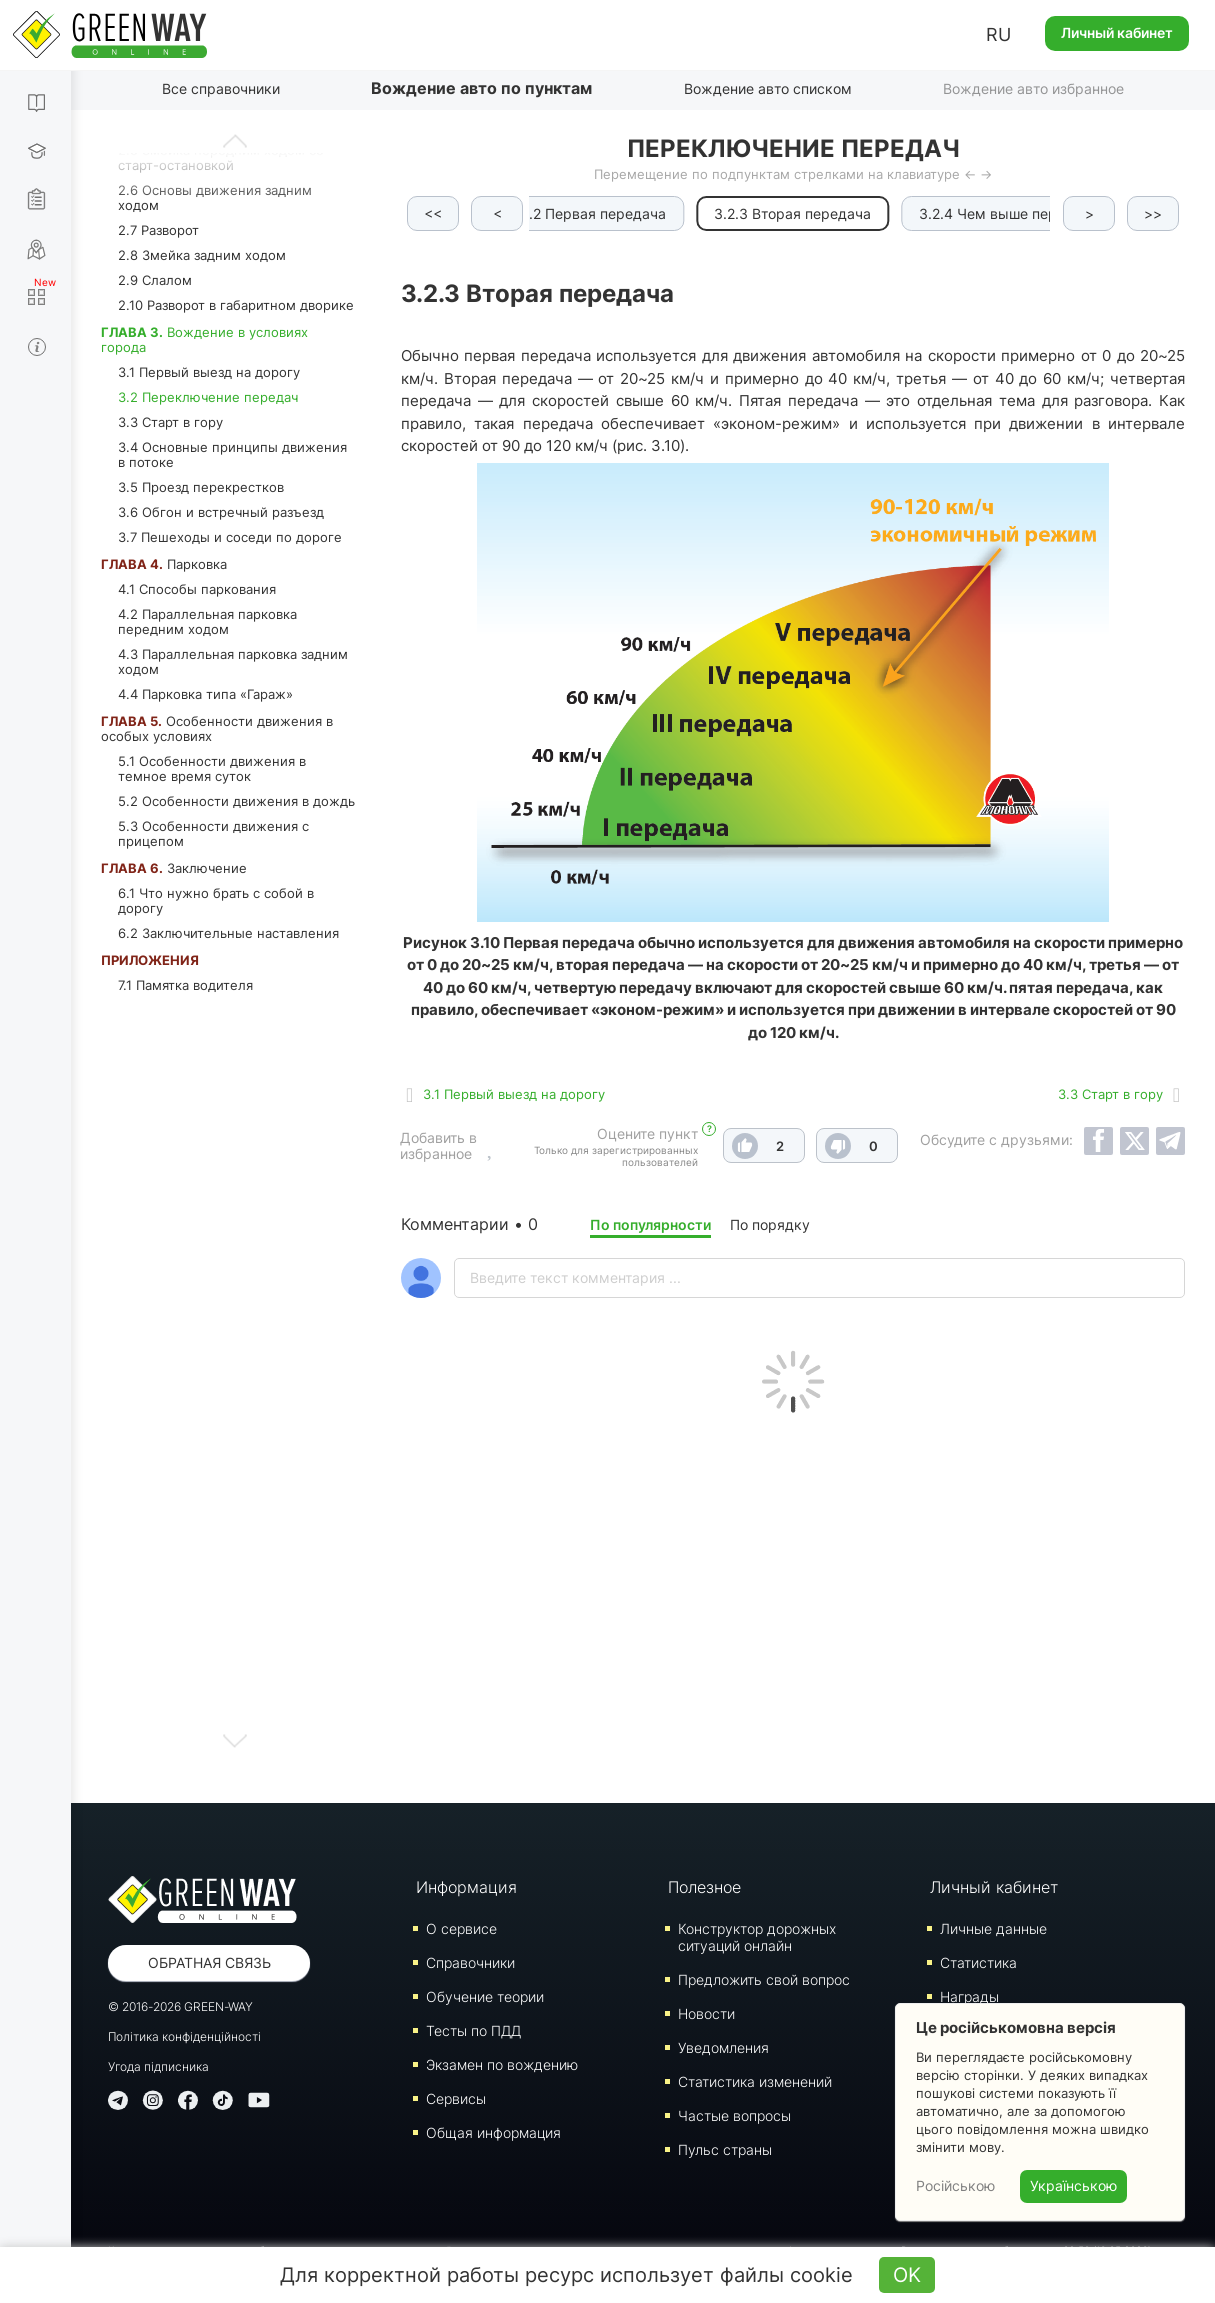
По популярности (650, 1224)
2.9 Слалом (155, 280)
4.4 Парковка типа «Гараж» (205, 694)
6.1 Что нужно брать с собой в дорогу (216, 900)
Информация (466, 1887)
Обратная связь (209, 1962)
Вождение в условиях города (204, 339)
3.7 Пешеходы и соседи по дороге (230, 537)
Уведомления (723, 2047)
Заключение (174, 868)
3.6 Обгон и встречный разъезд (221, 512)
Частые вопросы (734, 2115)
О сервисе (461, 1928)
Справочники (470, 1962)
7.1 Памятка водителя (185, 985)
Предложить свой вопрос (764, 1979)
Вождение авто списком (768, 88)
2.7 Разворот (158, 230)
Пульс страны (725, 2149)
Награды (969, 1996)
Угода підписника (158, 2066)
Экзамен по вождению (502, 2064)
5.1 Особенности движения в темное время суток (212, 768)
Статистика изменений (755, 2081)
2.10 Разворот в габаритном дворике (236, 305)
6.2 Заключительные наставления (228, 933)
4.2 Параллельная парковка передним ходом (207, 621)
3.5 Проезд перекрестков (201, 487)
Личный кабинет (1117, 32)
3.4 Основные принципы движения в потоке (232, 454)
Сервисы (456, 2098)
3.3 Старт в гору (170, 422)
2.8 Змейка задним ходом (202, 255)
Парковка (164, 564)
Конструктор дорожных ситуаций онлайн (757, 1937)
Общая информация (493, 2132)
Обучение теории (485, 1996)
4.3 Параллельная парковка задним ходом (233, 661)
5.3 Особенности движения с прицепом (213, 833)
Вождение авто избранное (1033, 88)
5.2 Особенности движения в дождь (236, 801)
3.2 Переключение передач (208, 397)
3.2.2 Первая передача (584, 213)
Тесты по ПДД (473, 2030)
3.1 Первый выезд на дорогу (209, 372)
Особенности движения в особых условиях (217, 728)
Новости (706, 2013)
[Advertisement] (793, 1603)
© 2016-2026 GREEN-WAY (180, 2006)
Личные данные (993, 1928)
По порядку (770, 1224)
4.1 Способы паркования (197, 589)
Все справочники (221, 88)
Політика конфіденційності (184, 2036)
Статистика (978, 1962)
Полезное (704, 1887)
